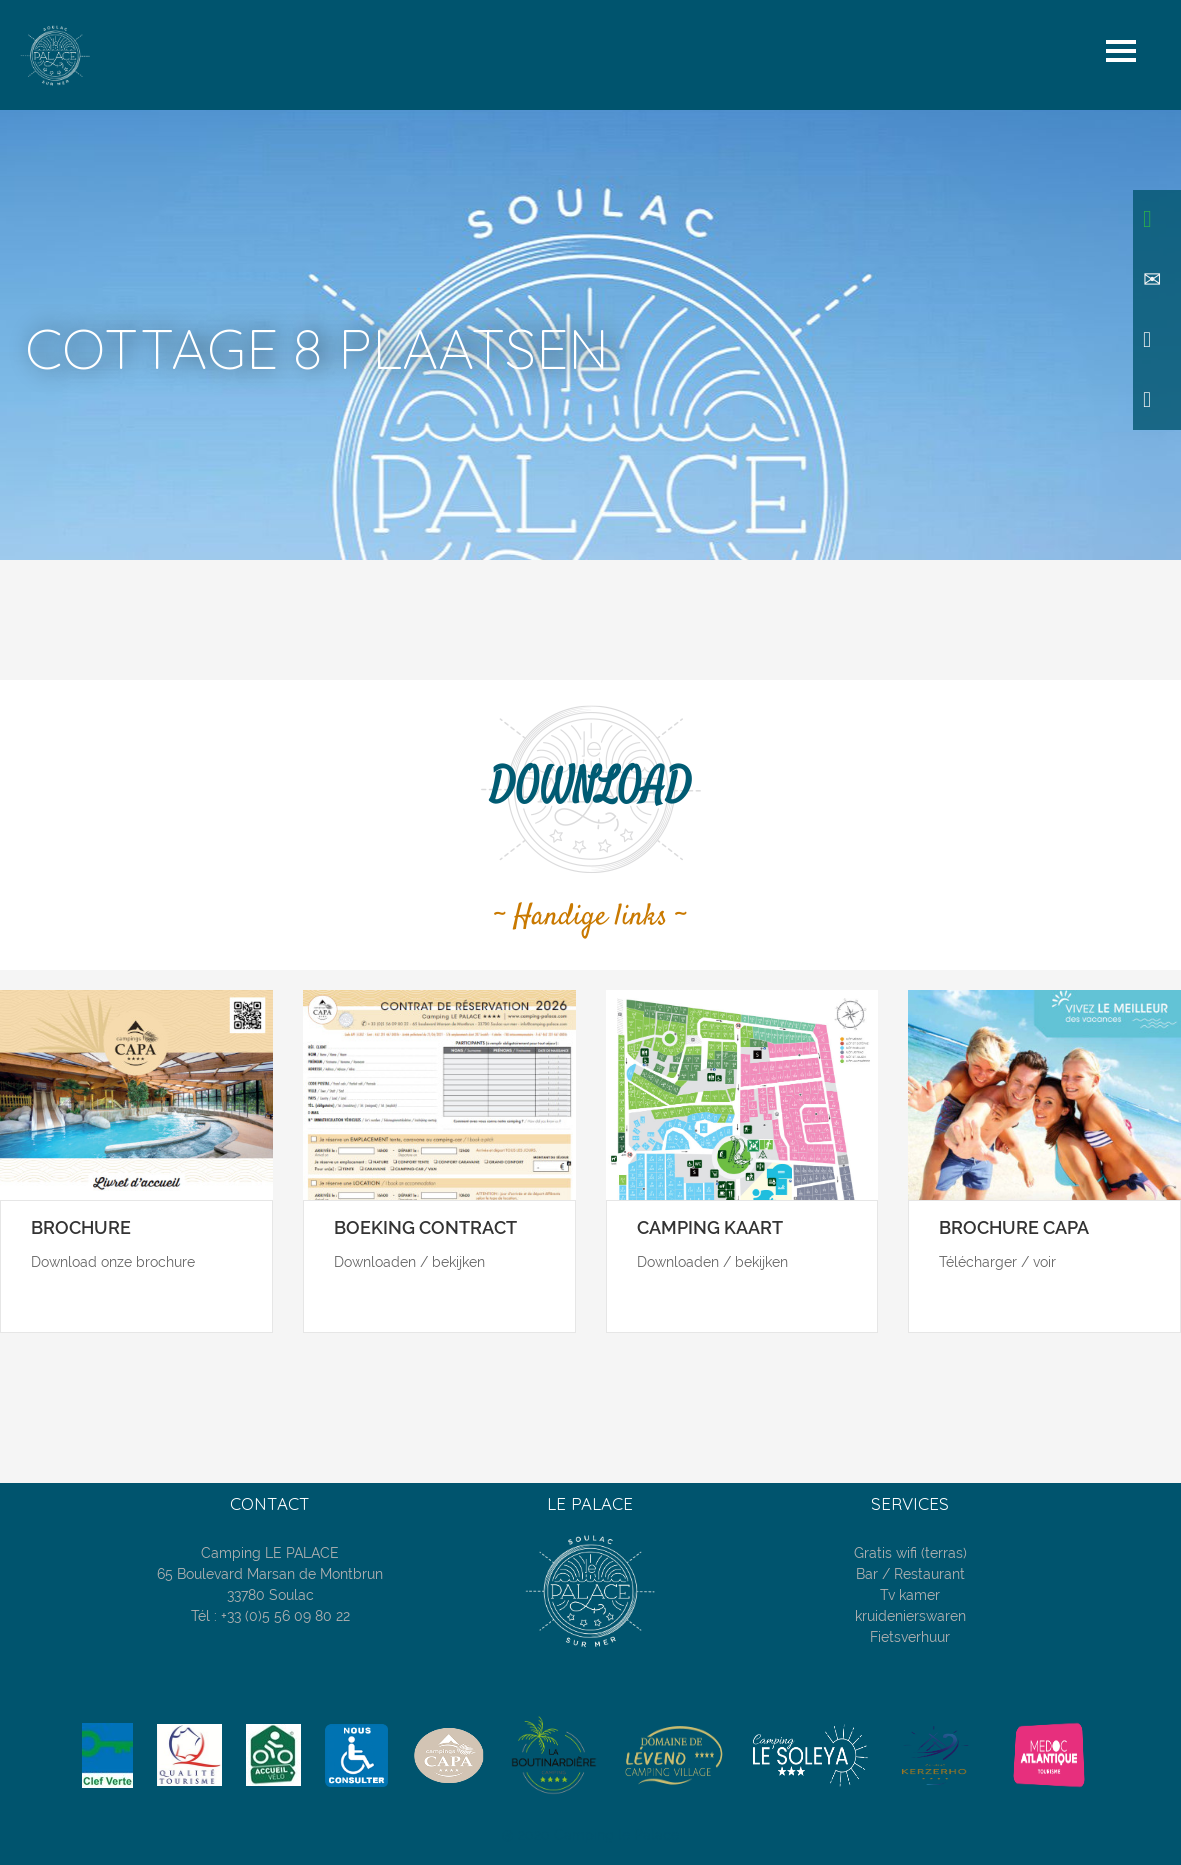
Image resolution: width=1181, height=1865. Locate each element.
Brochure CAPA (1014, 1227)
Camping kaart (710, 1227)
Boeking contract (425, 1227)
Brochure (81, 1227)
